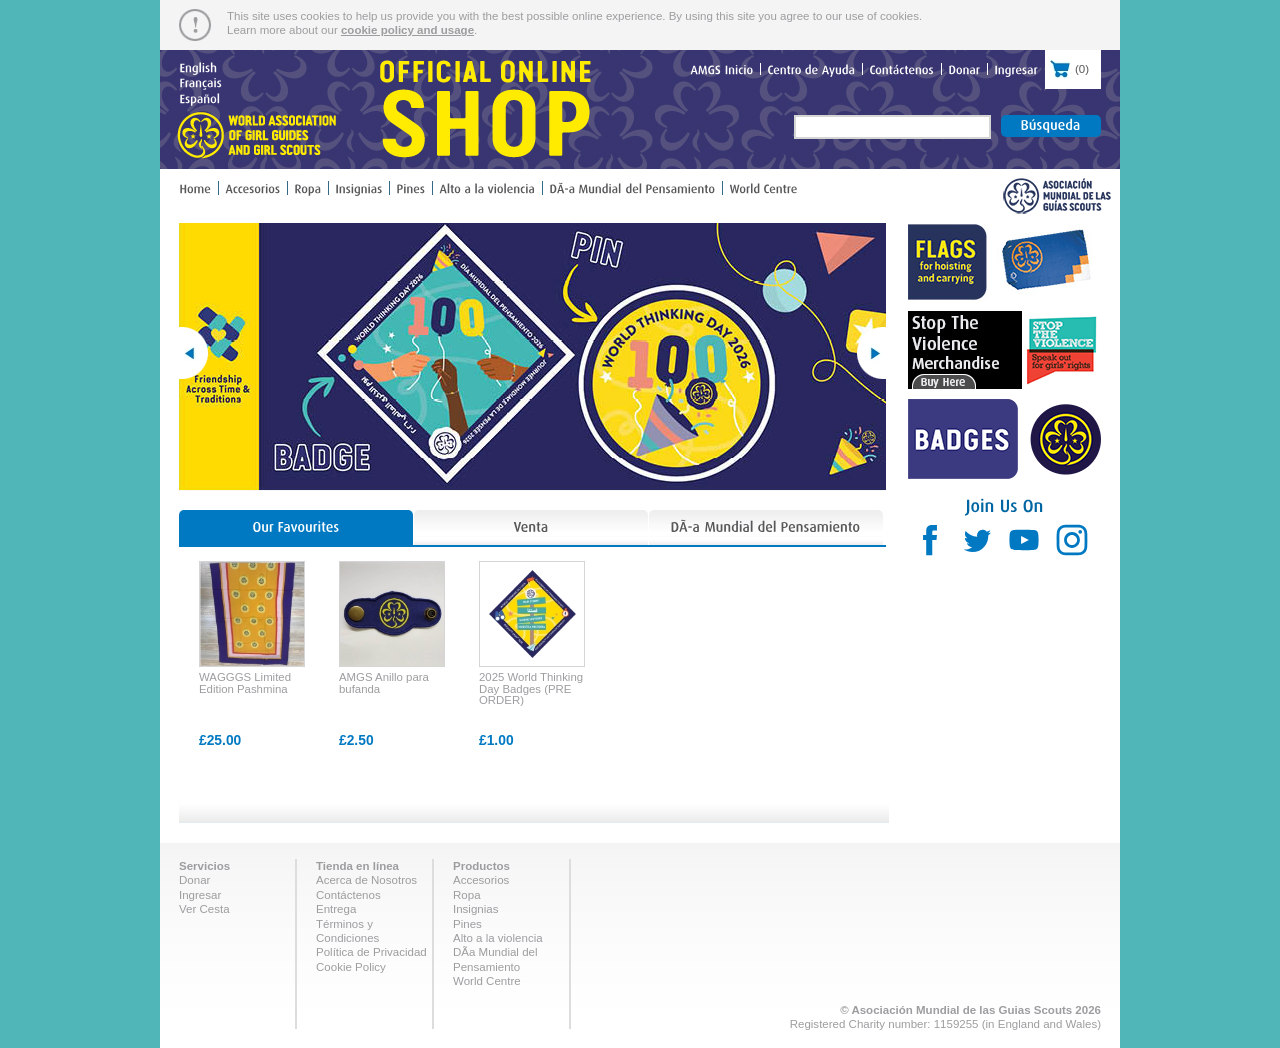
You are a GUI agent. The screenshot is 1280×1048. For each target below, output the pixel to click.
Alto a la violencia (498, 938)
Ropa (467, 895)
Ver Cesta (204, 909)
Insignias (475, 909)
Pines (467, 924)
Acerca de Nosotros (366, 880)
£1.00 (496, 740)
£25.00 (220, 740)
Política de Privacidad (371, 952)
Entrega (336, 909)
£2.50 (356, 740)
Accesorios (481, 880)
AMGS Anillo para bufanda (384, 682)
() (1073, 67)
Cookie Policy (351, 967)
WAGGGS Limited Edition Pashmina (245, 682)
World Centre (487, 981)
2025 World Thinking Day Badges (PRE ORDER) (531, 688)
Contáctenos (348, 895)
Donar (194, 880)
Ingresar (200, 895)
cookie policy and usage (407, 30)
